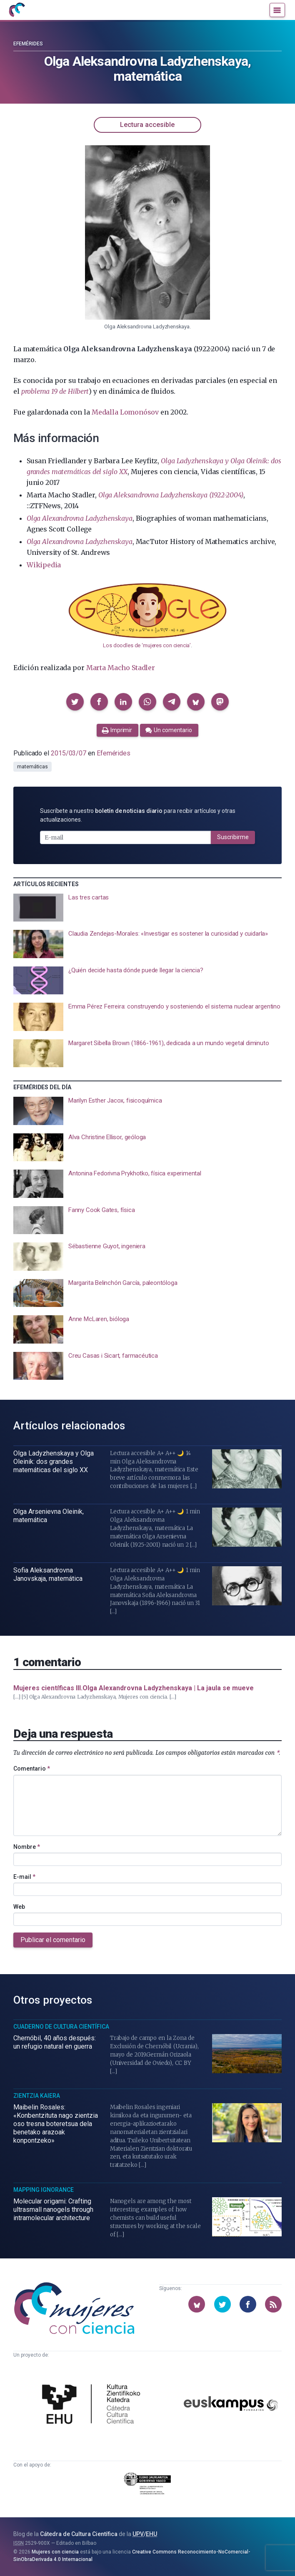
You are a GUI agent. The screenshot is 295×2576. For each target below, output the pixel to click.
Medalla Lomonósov (125, 412)
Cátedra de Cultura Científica (79, 2534)
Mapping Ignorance (43, 2189)
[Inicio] (16, 10)
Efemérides (28, 44)
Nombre (26, 1846)
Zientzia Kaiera (36, 2095)
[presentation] (147, 908)
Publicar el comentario (52, 1940)
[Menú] (277, 10)
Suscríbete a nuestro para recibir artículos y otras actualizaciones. (137, 815)
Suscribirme (233, 837)
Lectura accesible (147, 125)
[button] (75, 701)
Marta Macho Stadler (120, 667)
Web (19, 1906)
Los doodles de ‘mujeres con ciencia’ (147, 645)
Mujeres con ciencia (55, 2552)
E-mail (24, 1876)
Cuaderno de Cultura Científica (61, 2026)
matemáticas (32, 767)
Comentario (31, 1768)
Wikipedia (44, 565)
